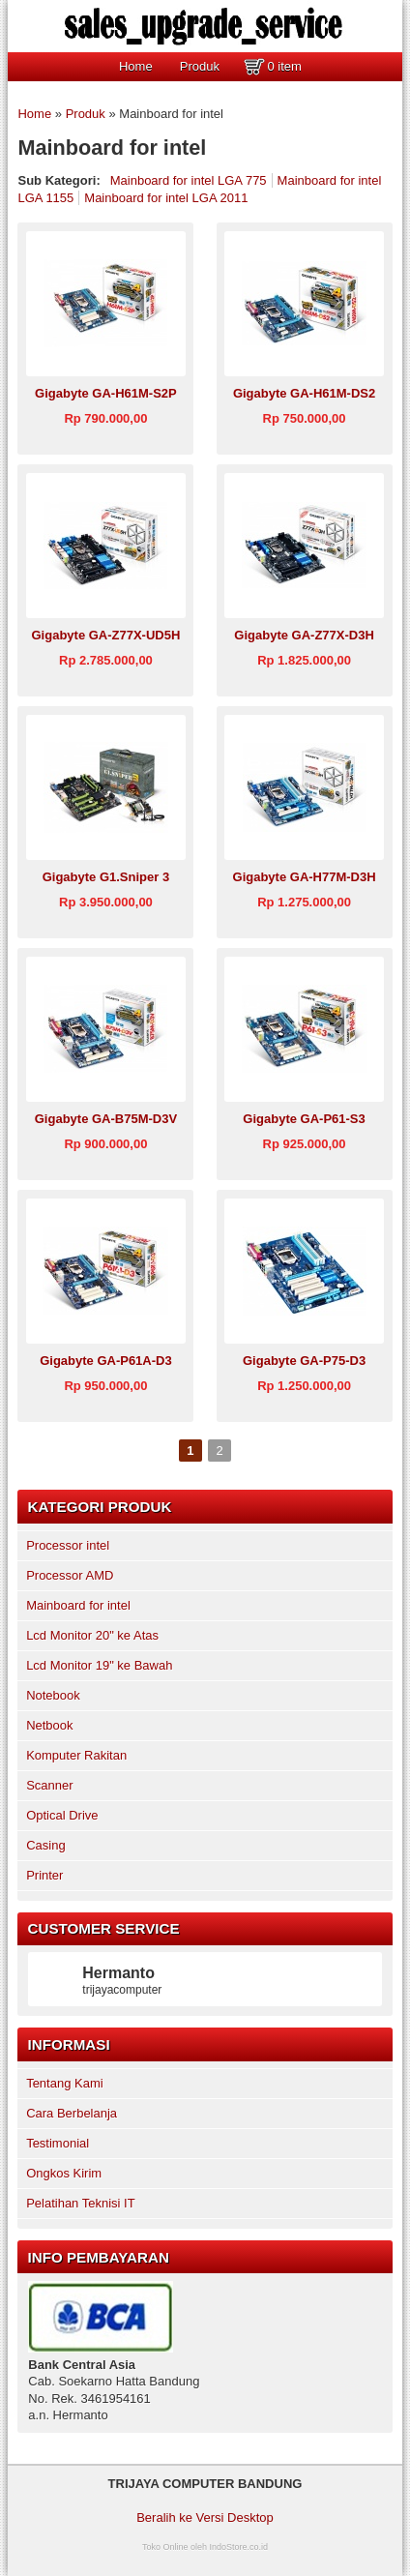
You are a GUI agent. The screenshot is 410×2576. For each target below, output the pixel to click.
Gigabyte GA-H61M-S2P (106, 393)
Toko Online (165, 2547)
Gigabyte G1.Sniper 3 (106, 877)
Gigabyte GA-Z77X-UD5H (105, 635)
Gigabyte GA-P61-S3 (304, 1118)
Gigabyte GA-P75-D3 (304, 1360)
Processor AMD (69, 1575)
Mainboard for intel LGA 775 (188, 180)
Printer (44, 1875)
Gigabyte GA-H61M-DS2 (304, 393)
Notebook (53, 1695)
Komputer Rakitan (76, 1755)
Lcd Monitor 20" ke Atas (92, 1635)
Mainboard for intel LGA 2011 (166, 198)
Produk (200, 66)
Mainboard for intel (78, 1605)
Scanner (49, 1785)
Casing (45, 1845)
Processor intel (67, 1545)
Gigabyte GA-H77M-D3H (304, 877)
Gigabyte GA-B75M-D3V (106, 1118)
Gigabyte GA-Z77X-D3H (303, 635)
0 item (284, 66)
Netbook (49, 1725)
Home (136, 66)
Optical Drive (62, 1815)
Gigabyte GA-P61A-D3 (106, 1360)
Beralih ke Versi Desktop (205, 2517)
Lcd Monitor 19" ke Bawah (99, 1665)
